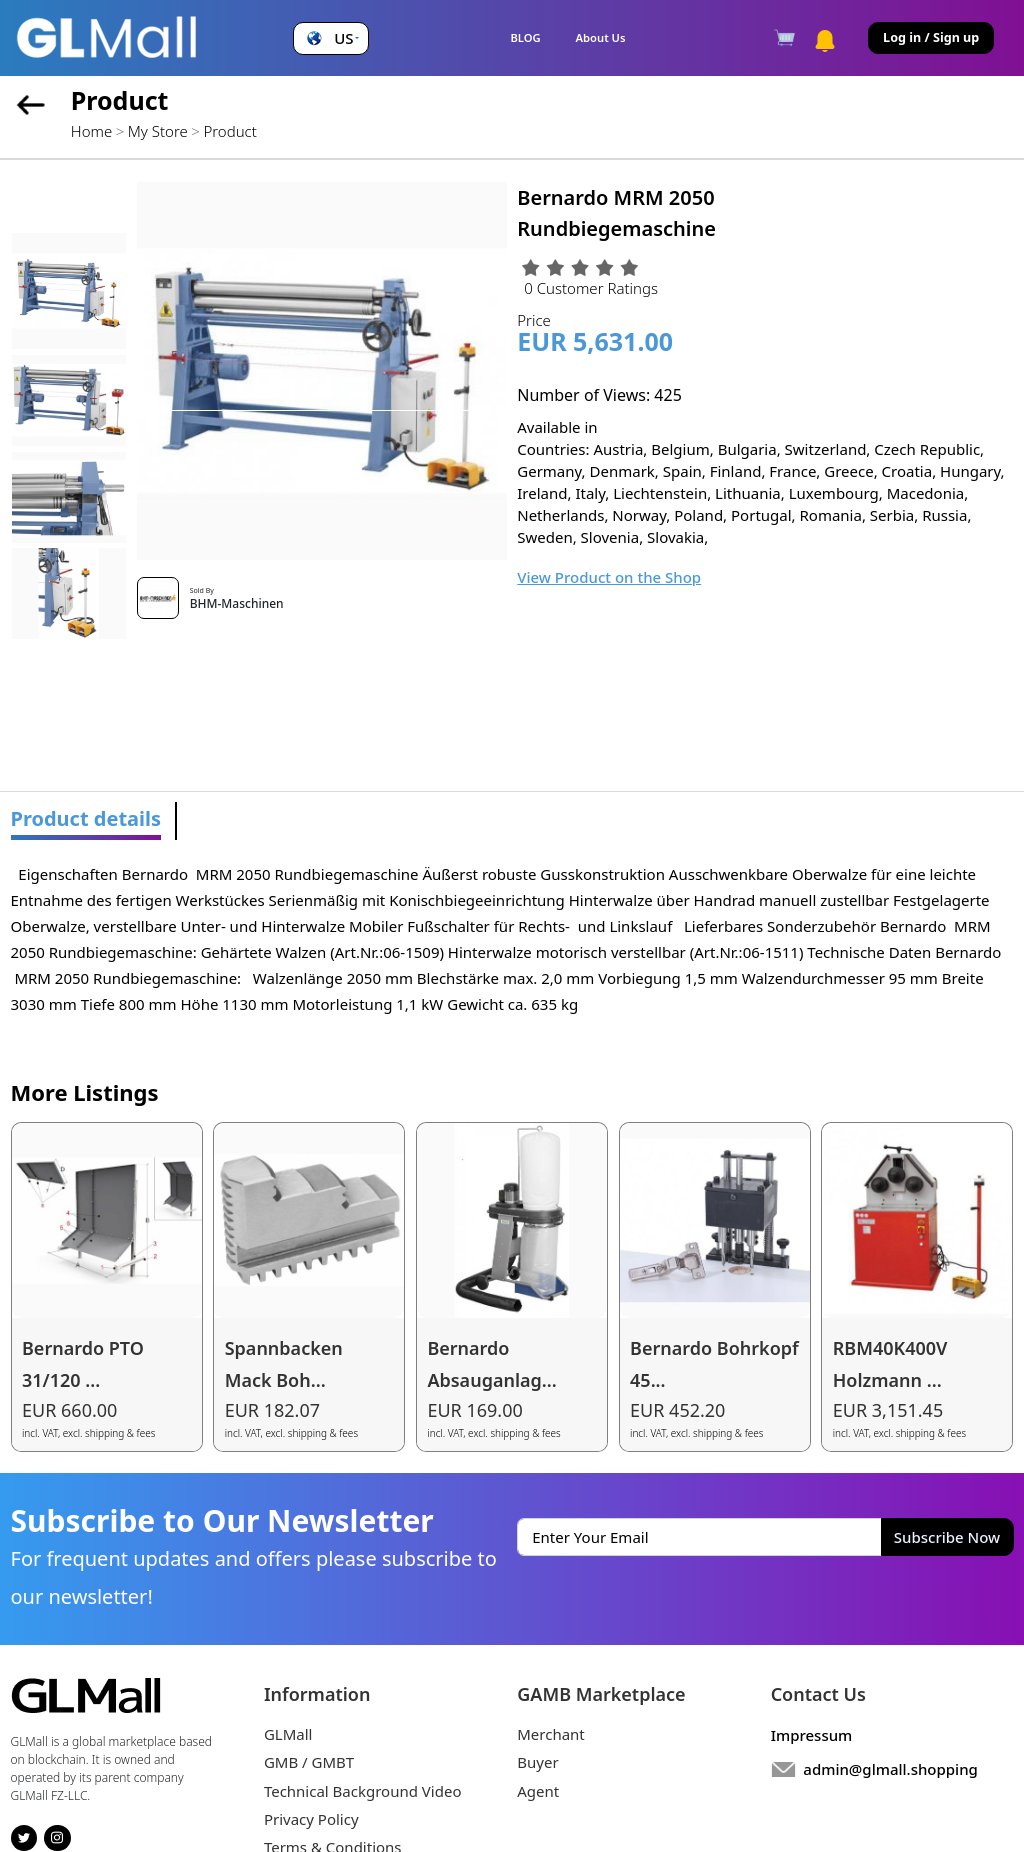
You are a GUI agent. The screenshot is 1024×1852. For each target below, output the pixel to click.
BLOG (525, 37)
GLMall (288, 1734)
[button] (330, 38)
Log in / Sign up (931, 37)
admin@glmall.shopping (890, 1769)
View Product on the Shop (609, 577)
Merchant (551, 1734)
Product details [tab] (86, 818)
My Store (158, 131)
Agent (538, 1791)
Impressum (812, 1735)
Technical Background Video (363, 1791)
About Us (601, 37)
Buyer (537, 1762)
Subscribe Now (947, 1537)
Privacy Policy (311, 1819)
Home (91, 131)
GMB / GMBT (309, 1762)
